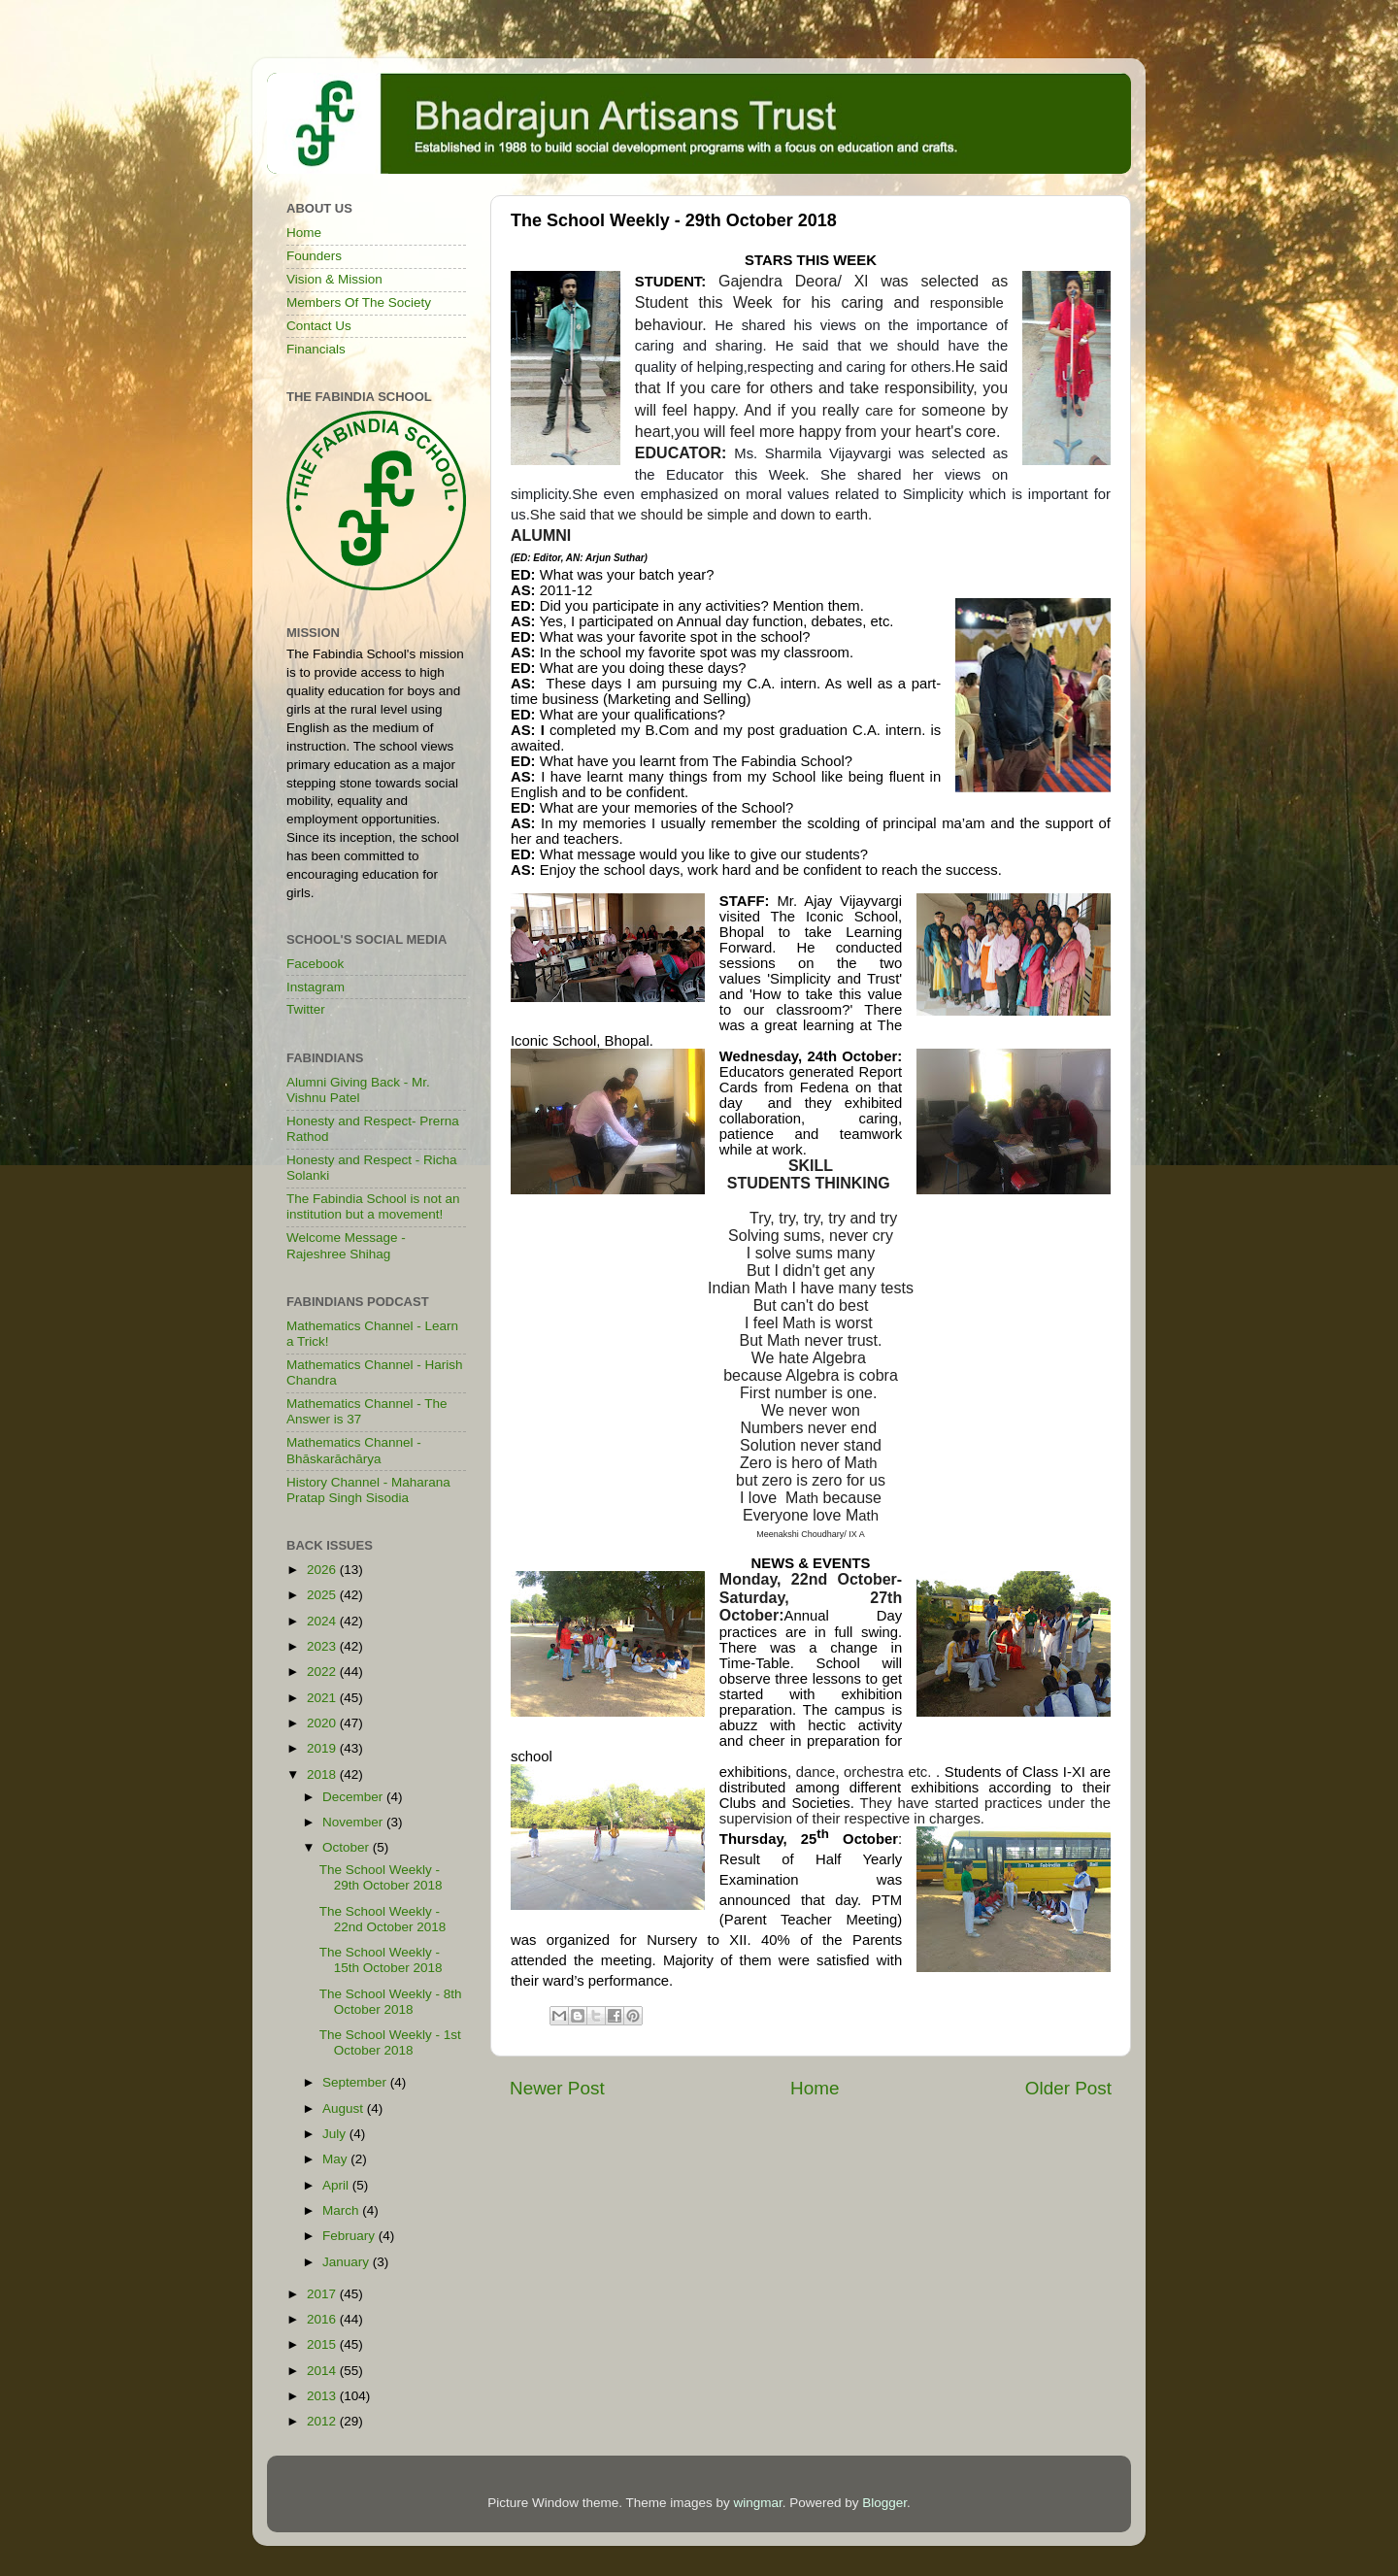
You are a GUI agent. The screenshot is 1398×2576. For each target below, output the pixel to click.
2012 (323, 2421)
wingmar (757, 2502)
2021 (323, 1697)
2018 (323, 1774)
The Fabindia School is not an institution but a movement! (373, 1206)
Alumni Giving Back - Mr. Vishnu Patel (358, 1090)
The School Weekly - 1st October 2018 (390, 2042)
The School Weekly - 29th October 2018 (381, 1877)
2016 (323, 2319)
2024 (323, 1621)
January (347, 2262)
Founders (314, 256)
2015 (323, 2344)
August (344, 2108)
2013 (323, 2396)
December (354, 1797)
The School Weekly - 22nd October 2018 (383, 1919)
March (342, 2210)
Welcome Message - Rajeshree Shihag (346, 1245)
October (347, 1847)
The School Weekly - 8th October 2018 (390, 2002)
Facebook (315, 963)
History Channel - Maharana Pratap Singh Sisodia (368, 1490)
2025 (323, 1595)
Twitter (305, 1009)
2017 (323, 2294)
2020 (323, 1723)
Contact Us (318, 325)
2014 (323, 2370)
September (356, 2082)
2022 (323, 1671)
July (336, 2133)
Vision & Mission (334, 279)
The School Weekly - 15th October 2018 (381, 1960)
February (350, 2235)
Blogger (884, 2502)
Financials (316, 349)
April (337, 2185)
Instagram (315, 987)
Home (814, 2088)
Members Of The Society (358, 302)
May (336, 2159)
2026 (323, 1569)
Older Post (1068, 2088)
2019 (323, 1748)
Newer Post (557, 2088)
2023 (323, 1646)
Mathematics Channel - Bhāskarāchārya (353, 1450)
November (354, 1822)
